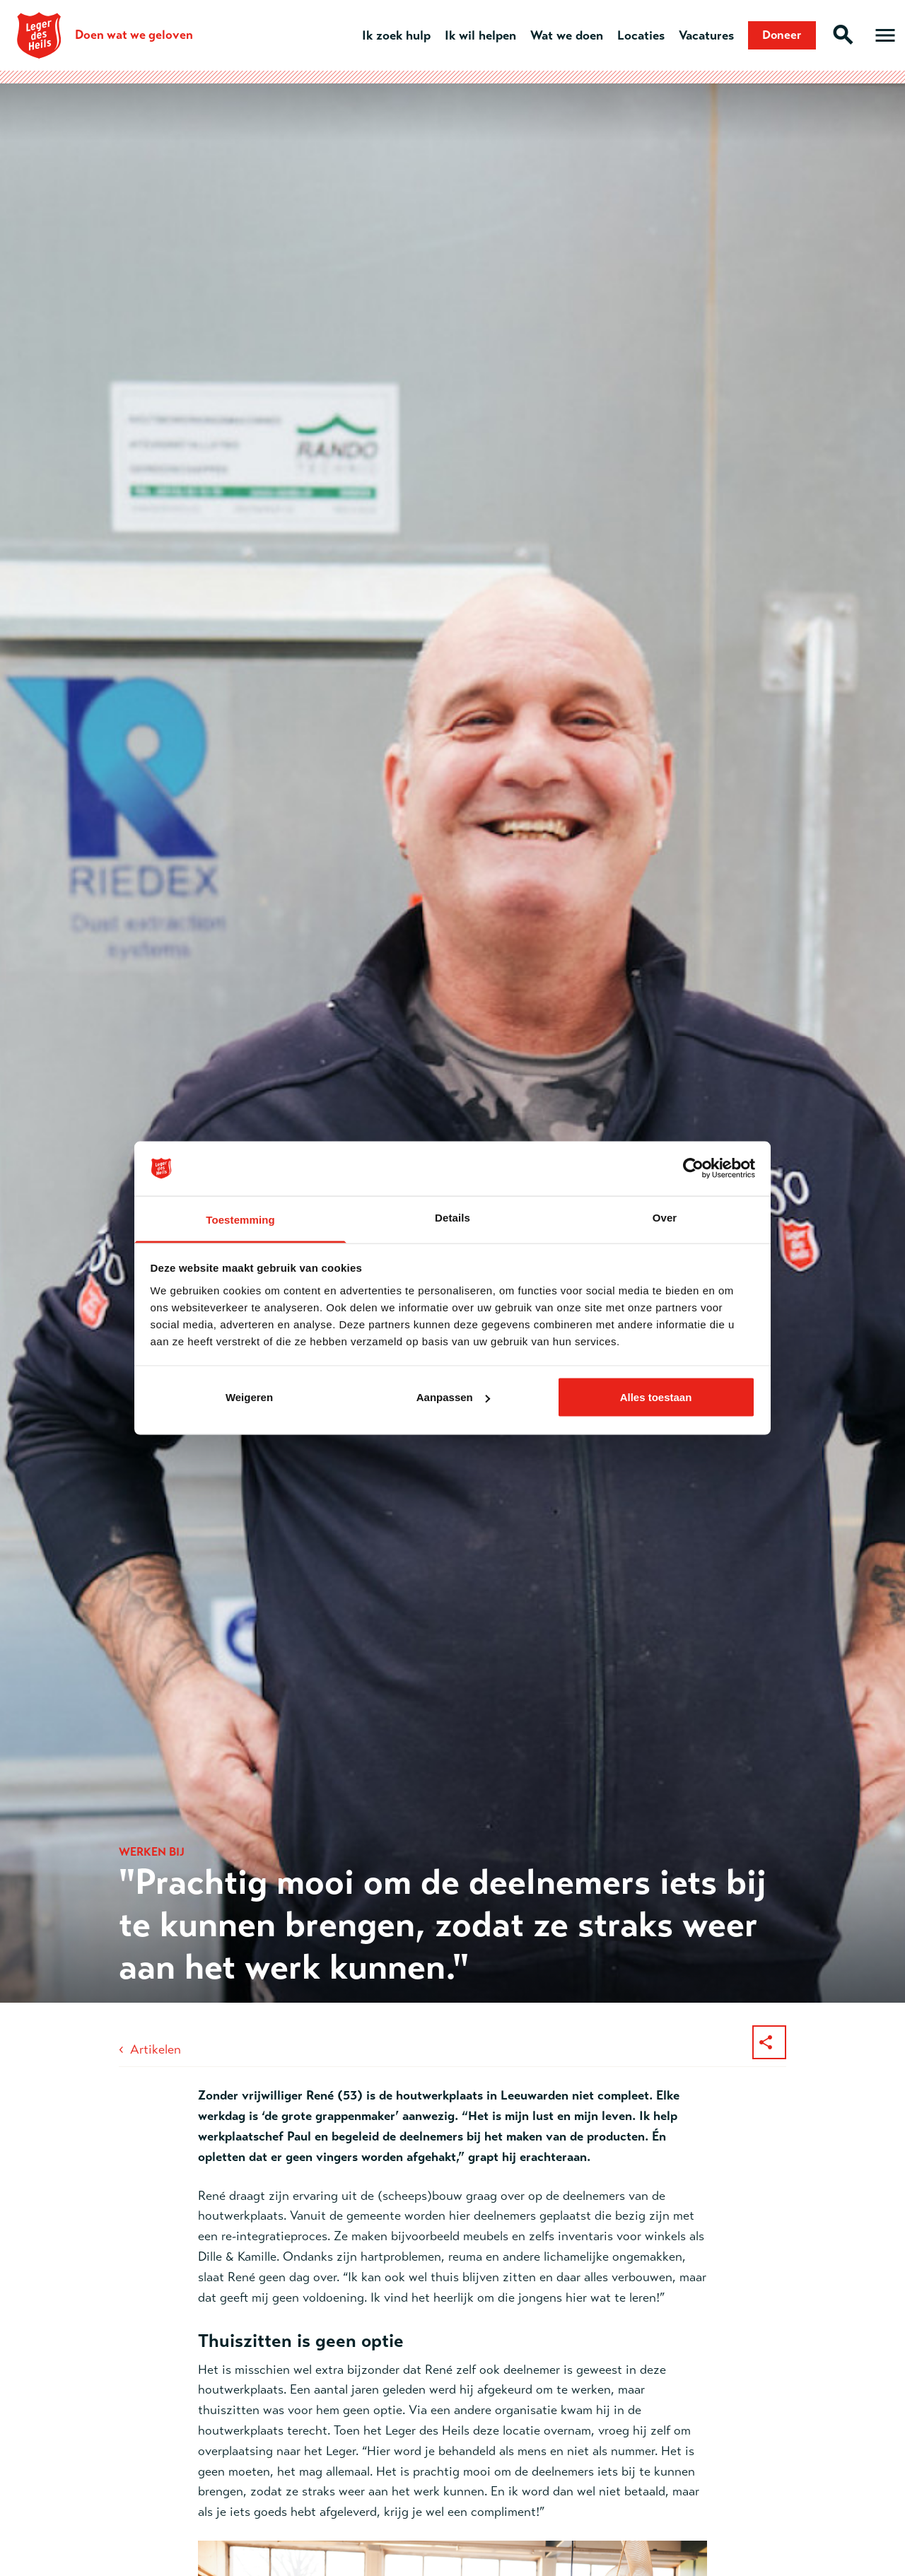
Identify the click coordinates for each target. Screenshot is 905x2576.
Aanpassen (453, 1397)
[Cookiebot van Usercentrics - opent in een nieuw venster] (693, 1168)
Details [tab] (452, 1217)
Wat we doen (561, 35)
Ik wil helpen (474, 35)
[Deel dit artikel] (769, 2042)
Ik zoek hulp (390, 35)
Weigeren (249, 1397)
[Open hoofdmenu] (885, 35)
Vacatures (700, 35)
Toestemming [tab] (240, 1219)
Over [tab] (665, 1217)
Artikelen (155, 2049)
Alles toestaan (656, 1397)
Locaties (635, 35)
